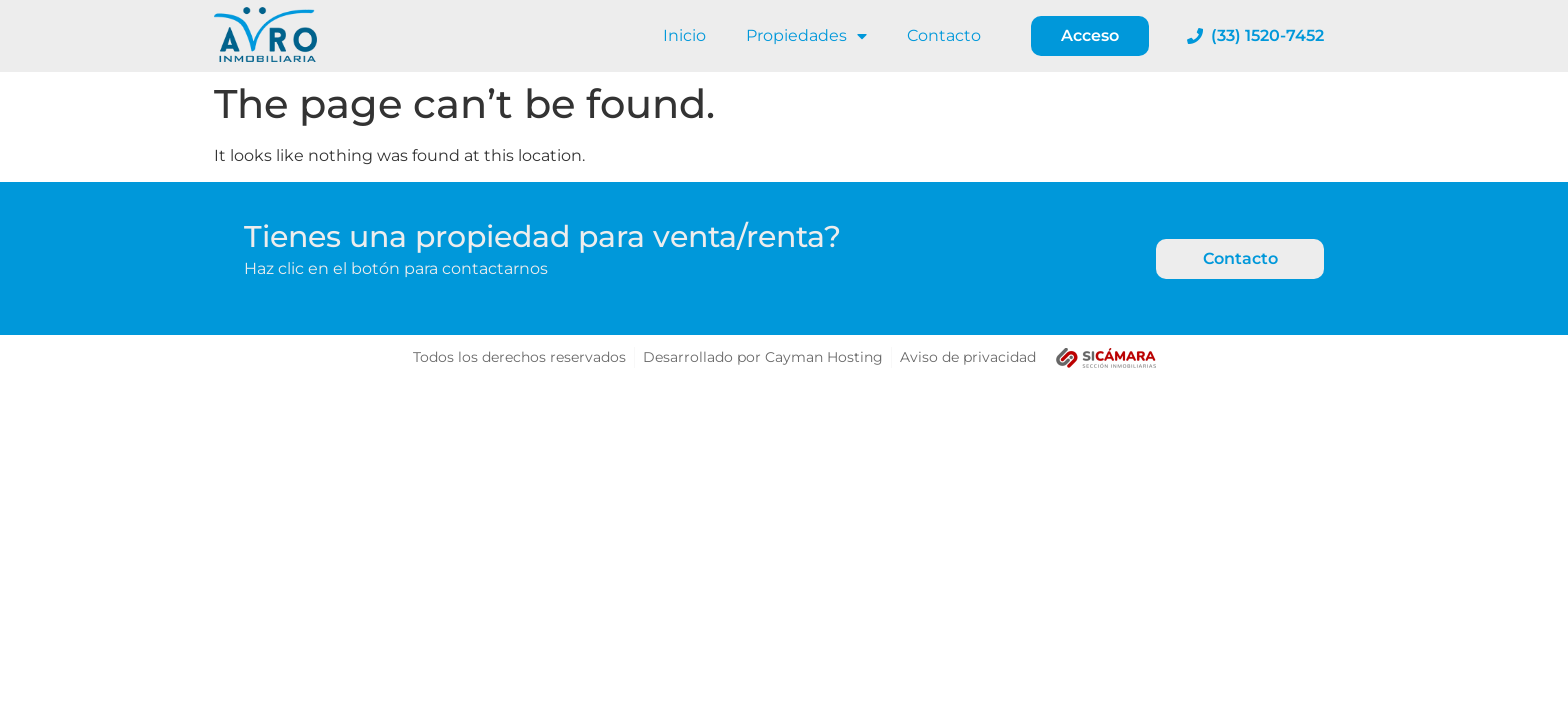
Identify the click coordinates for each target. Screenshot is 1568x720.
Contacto (944, 35)
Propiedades (806, 36)
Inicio (684, 35)
